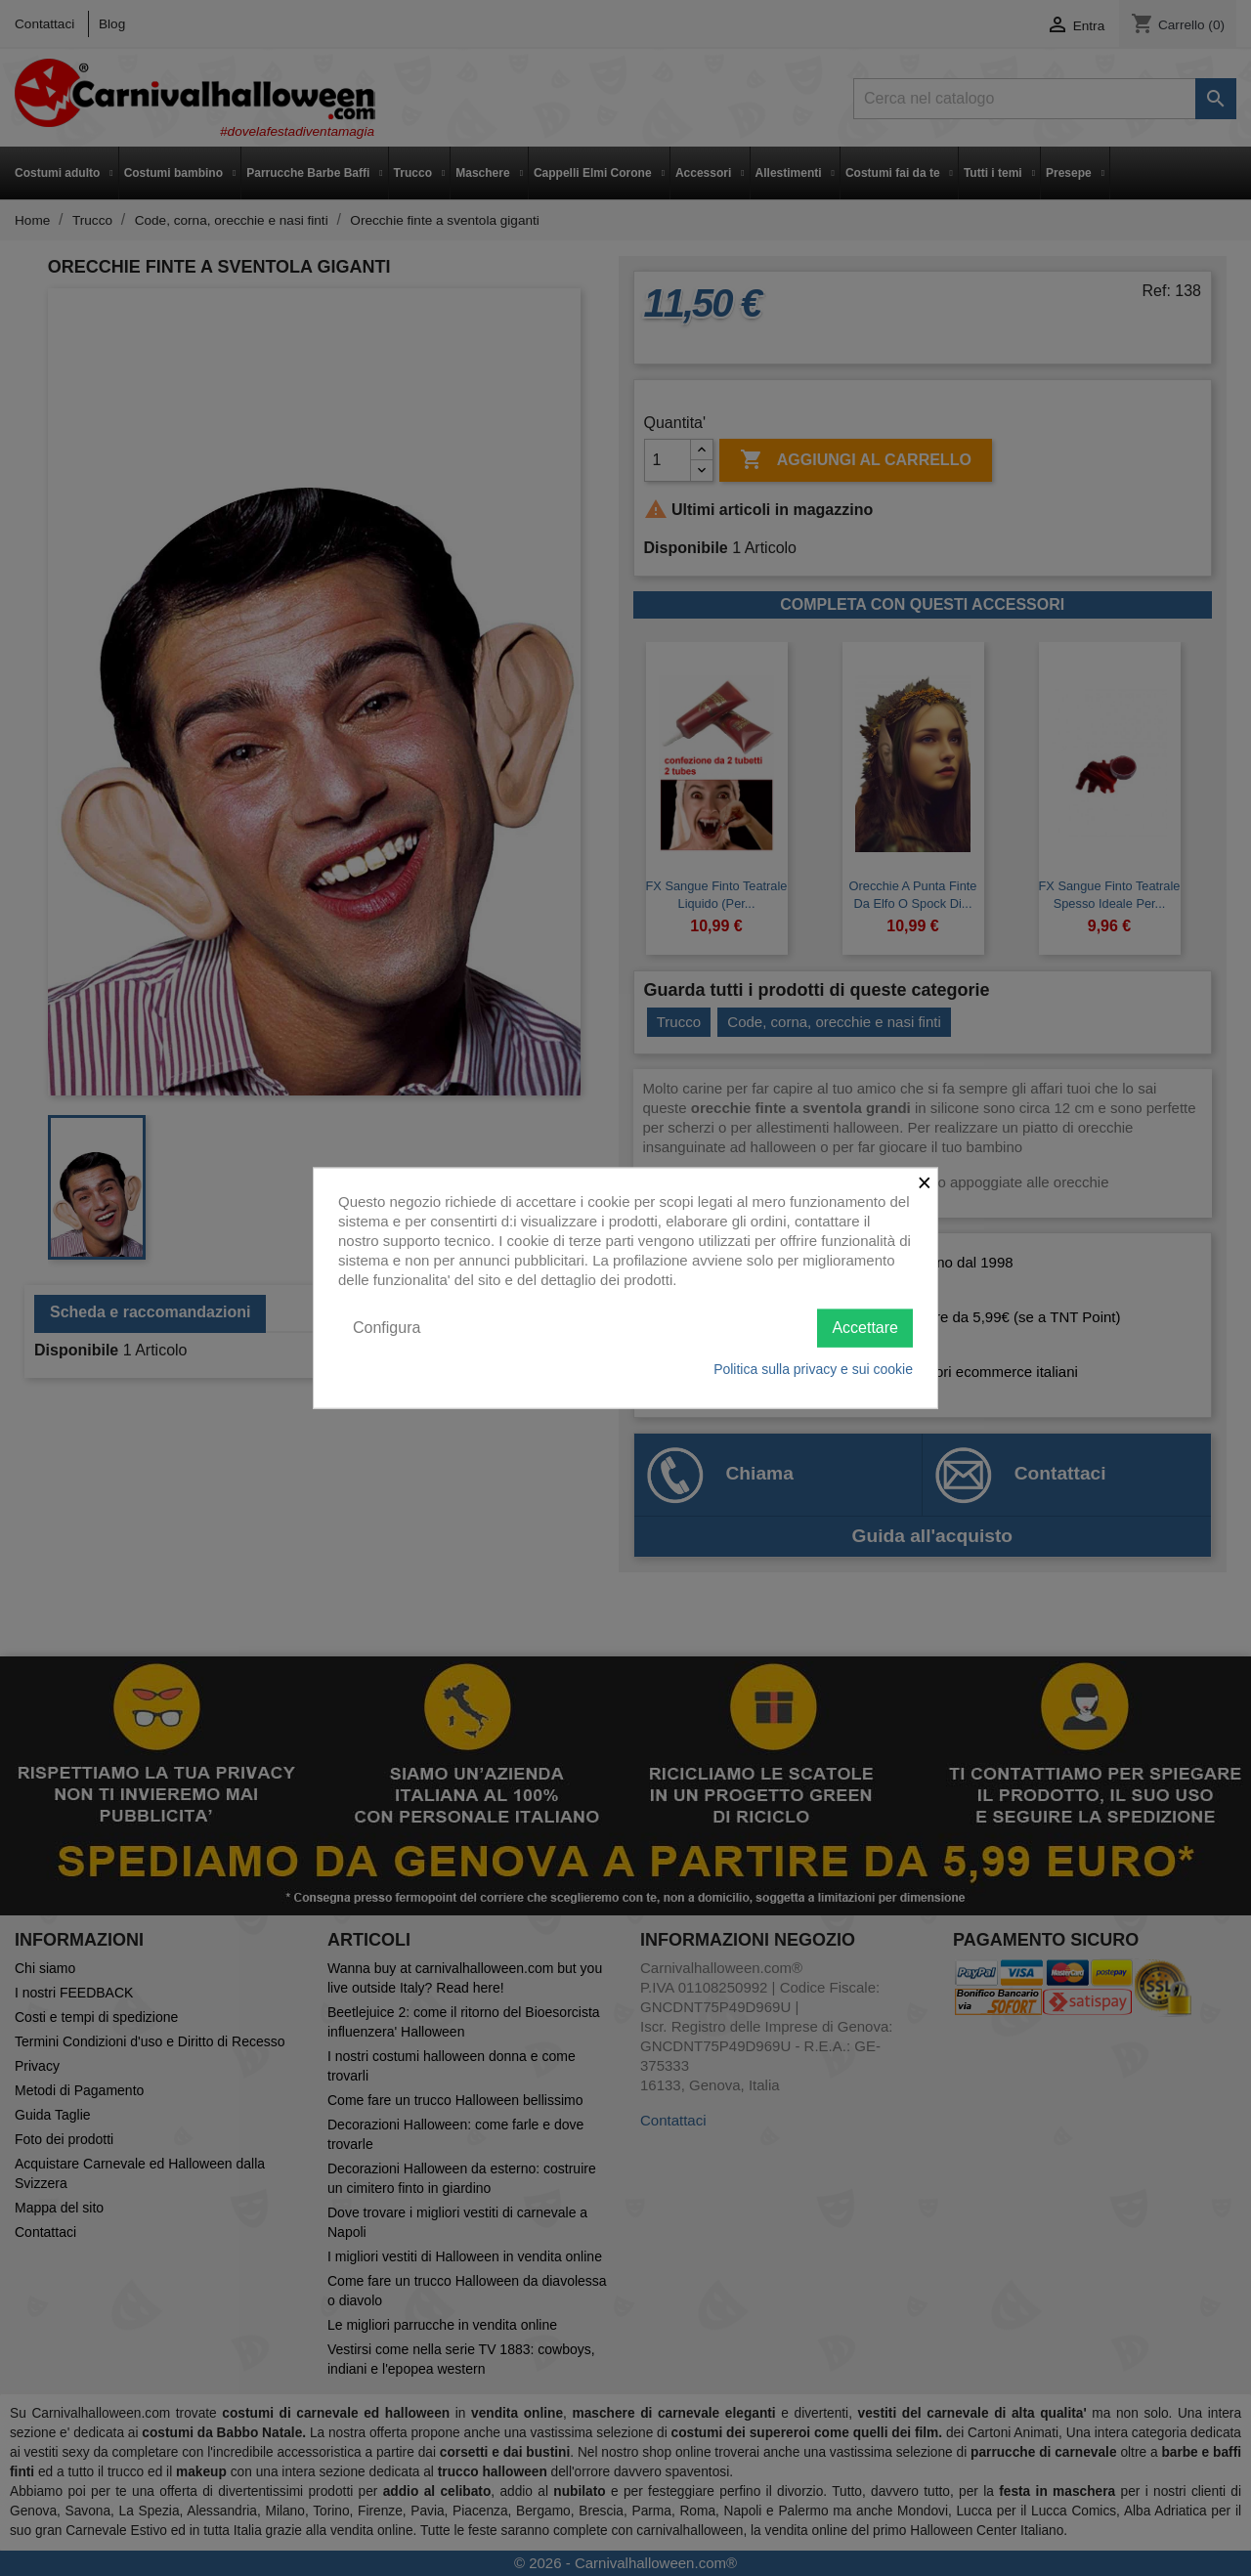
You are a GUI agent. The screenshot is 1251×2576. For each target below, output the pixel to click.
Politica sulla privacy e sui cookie (813, 1368)
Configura (386, 1327)
